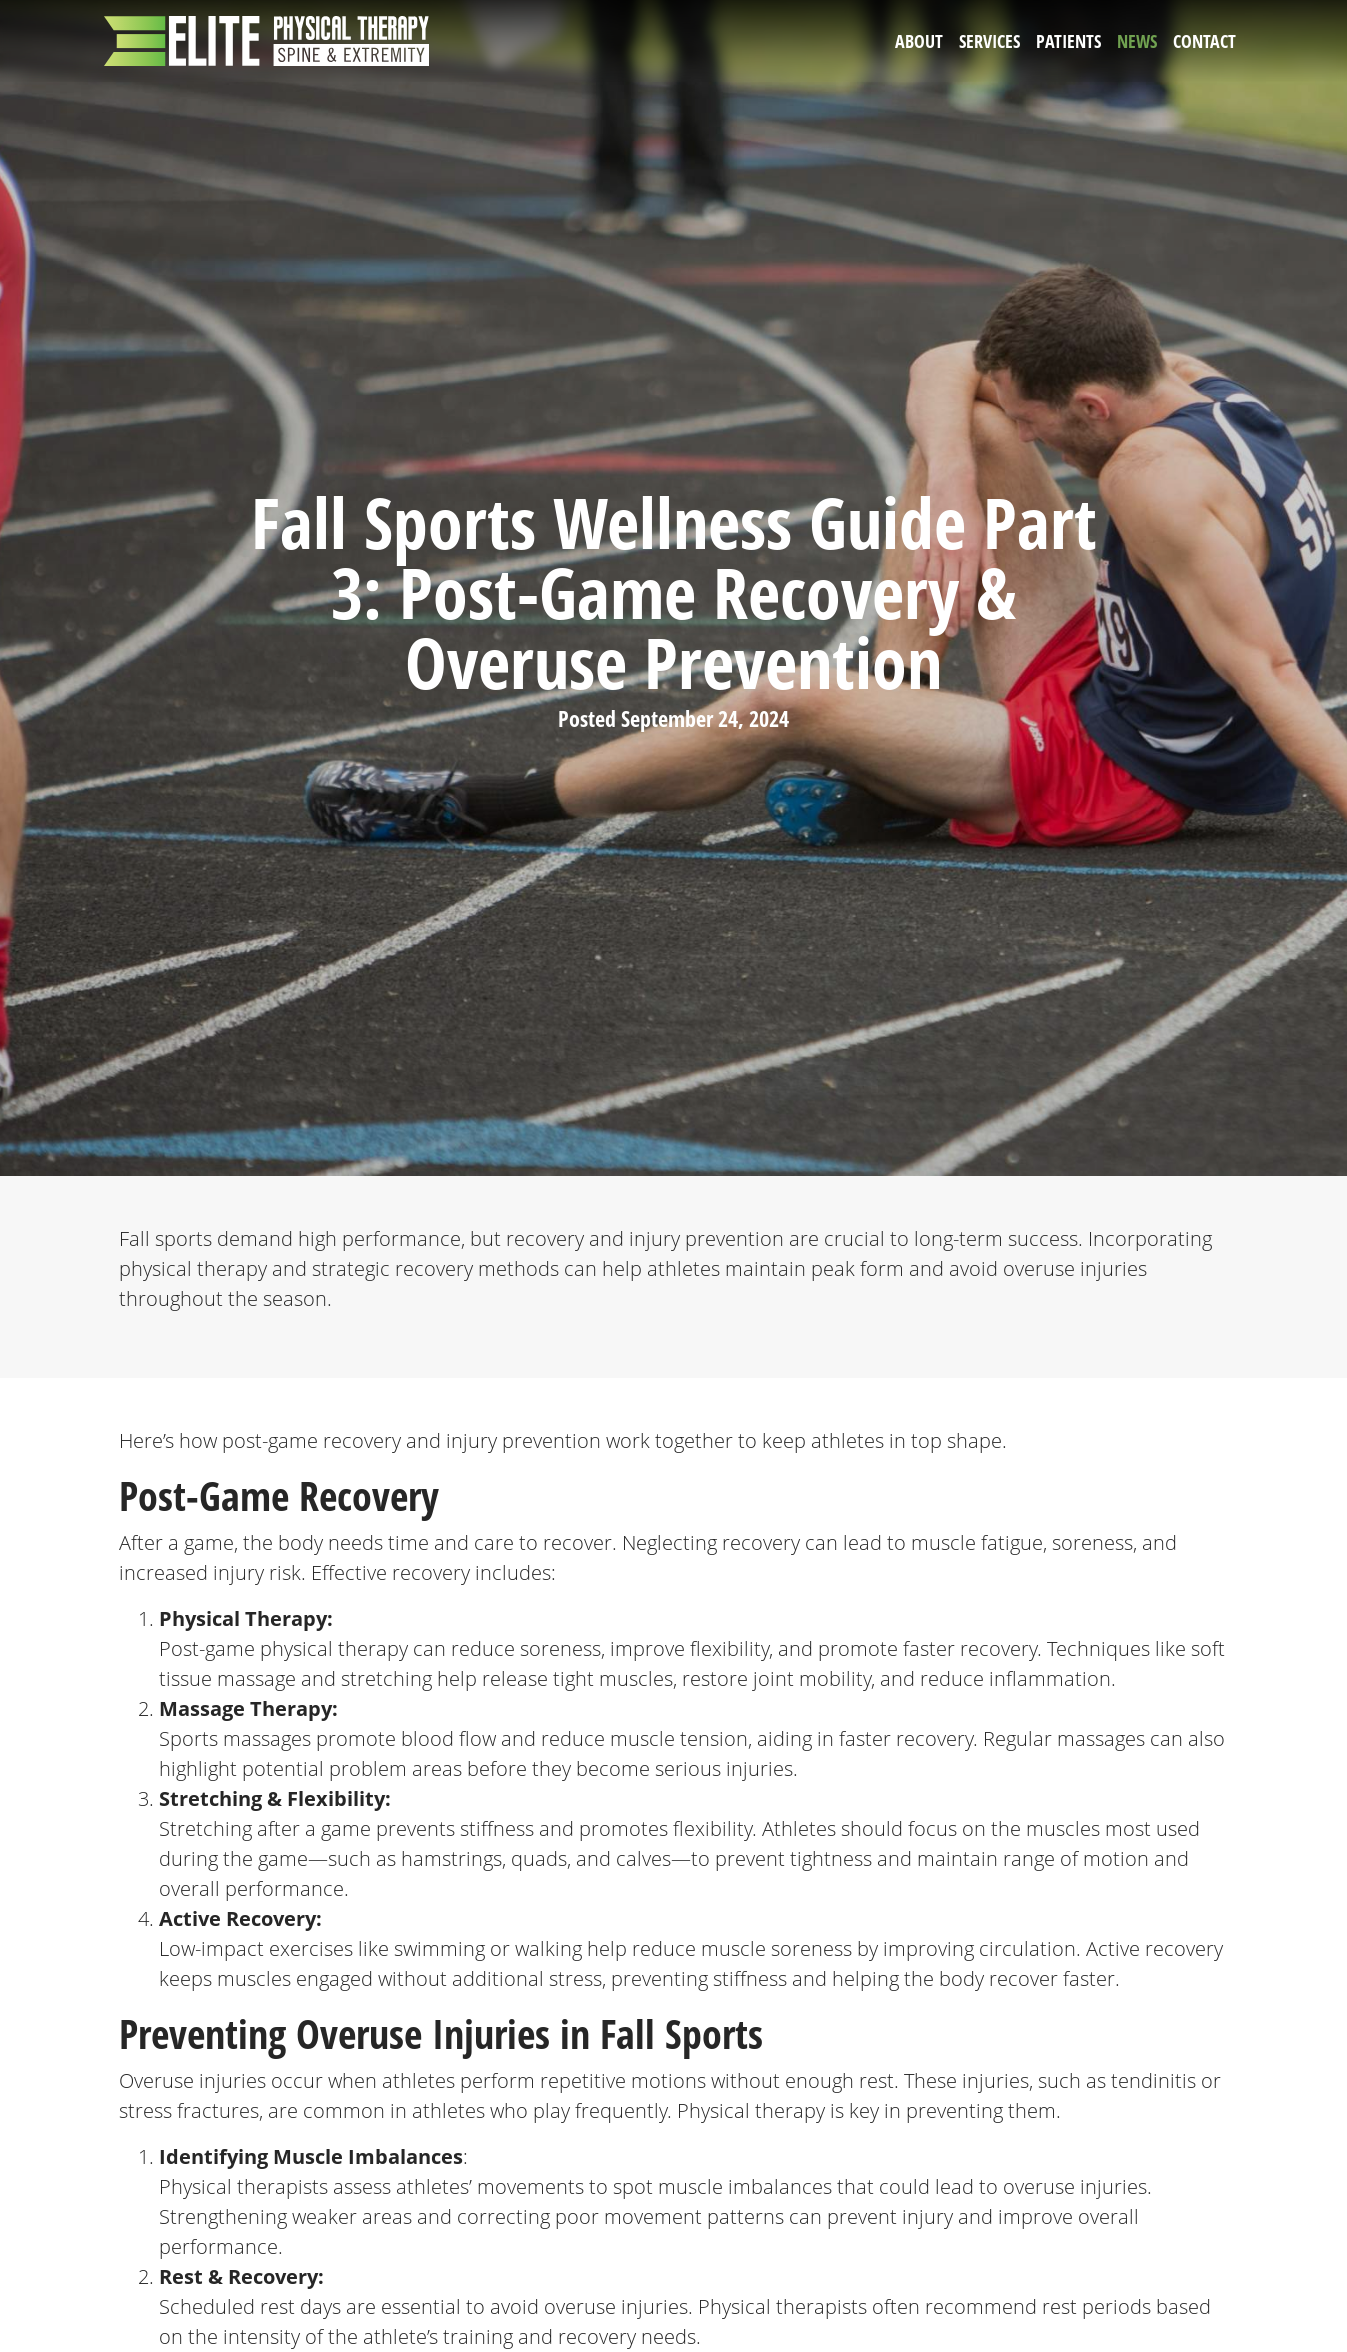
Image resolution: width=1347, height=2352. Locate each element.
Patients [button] (1068, 41)
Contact (1204, 41)
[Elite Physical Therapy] (266, 41)
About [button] (919, 41)
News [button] (1137, 41)
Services (989, 41)
